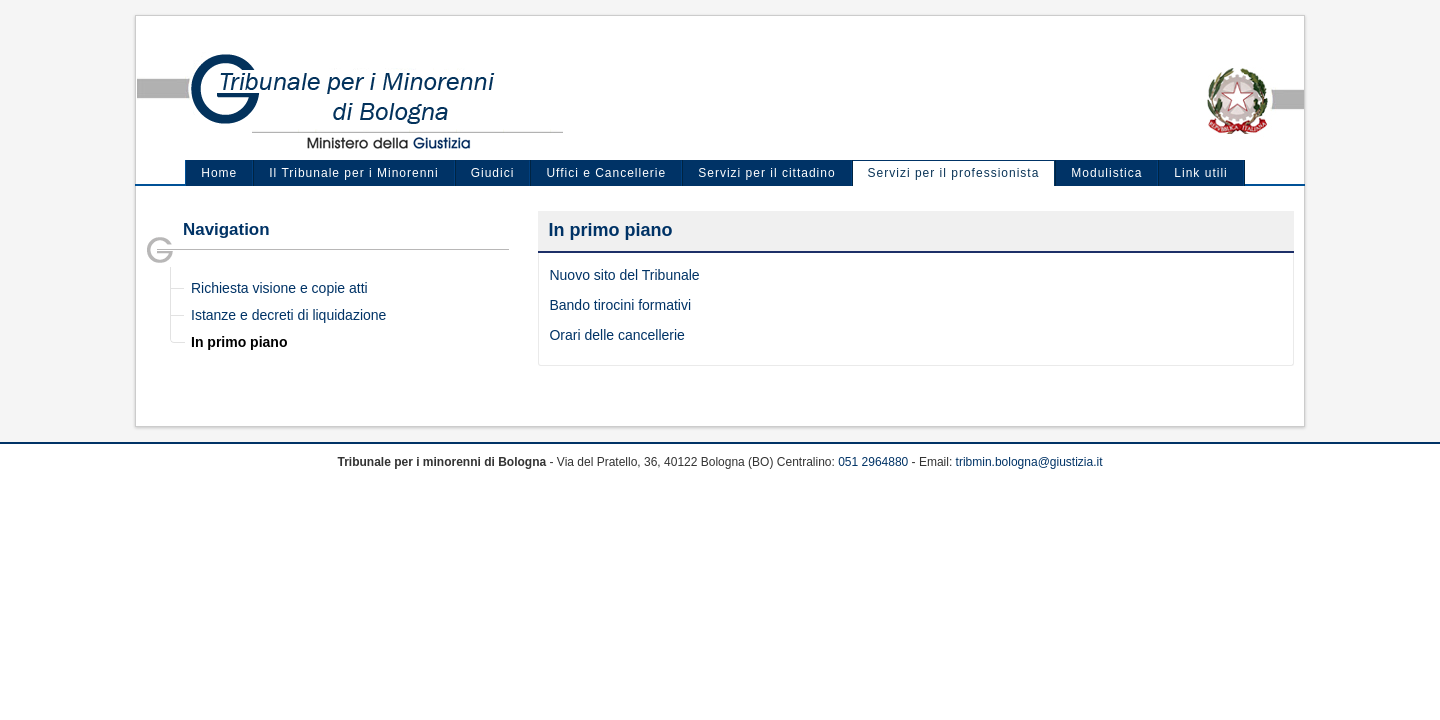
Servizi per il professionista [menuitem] (954, 173)
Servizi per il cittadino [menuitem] (766, 173)
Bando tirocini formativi (620, 305)
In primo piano (239, 342)
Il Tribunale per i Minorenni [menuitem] (353, 173)
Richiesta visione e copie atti (279, 288)
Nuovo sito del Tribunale (624, 275)
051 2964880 (873, 462)
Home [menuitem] (219, 173)
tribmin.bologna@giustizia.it (1029, 462)
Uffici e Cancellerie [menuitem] (606, 173)
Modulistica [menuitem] (1106, 173)
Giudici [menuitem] (493, 173)
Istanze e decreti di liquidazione (288, 315)
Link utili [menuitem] (1200, 173)
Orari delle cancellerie (616, 335)
